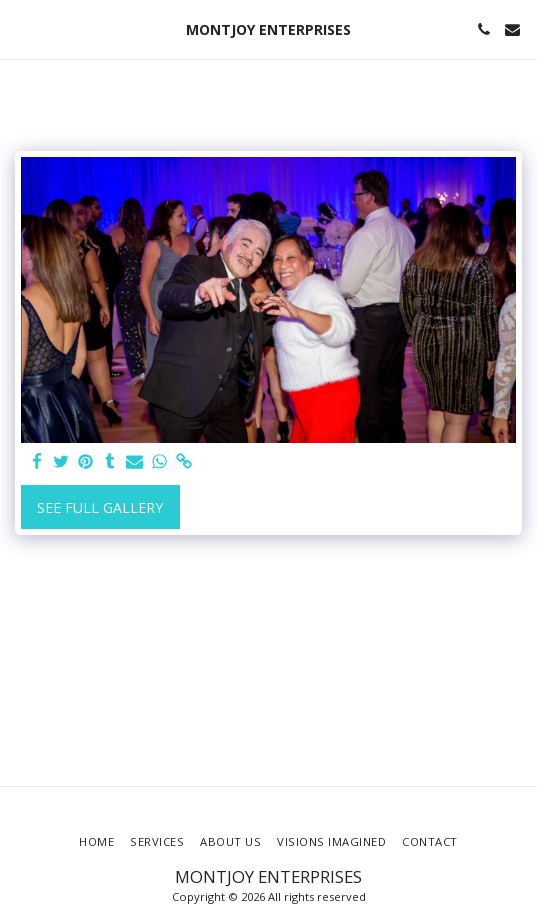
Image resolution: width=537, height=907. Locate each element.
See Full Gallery (100, 507)
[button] (22, 28)
